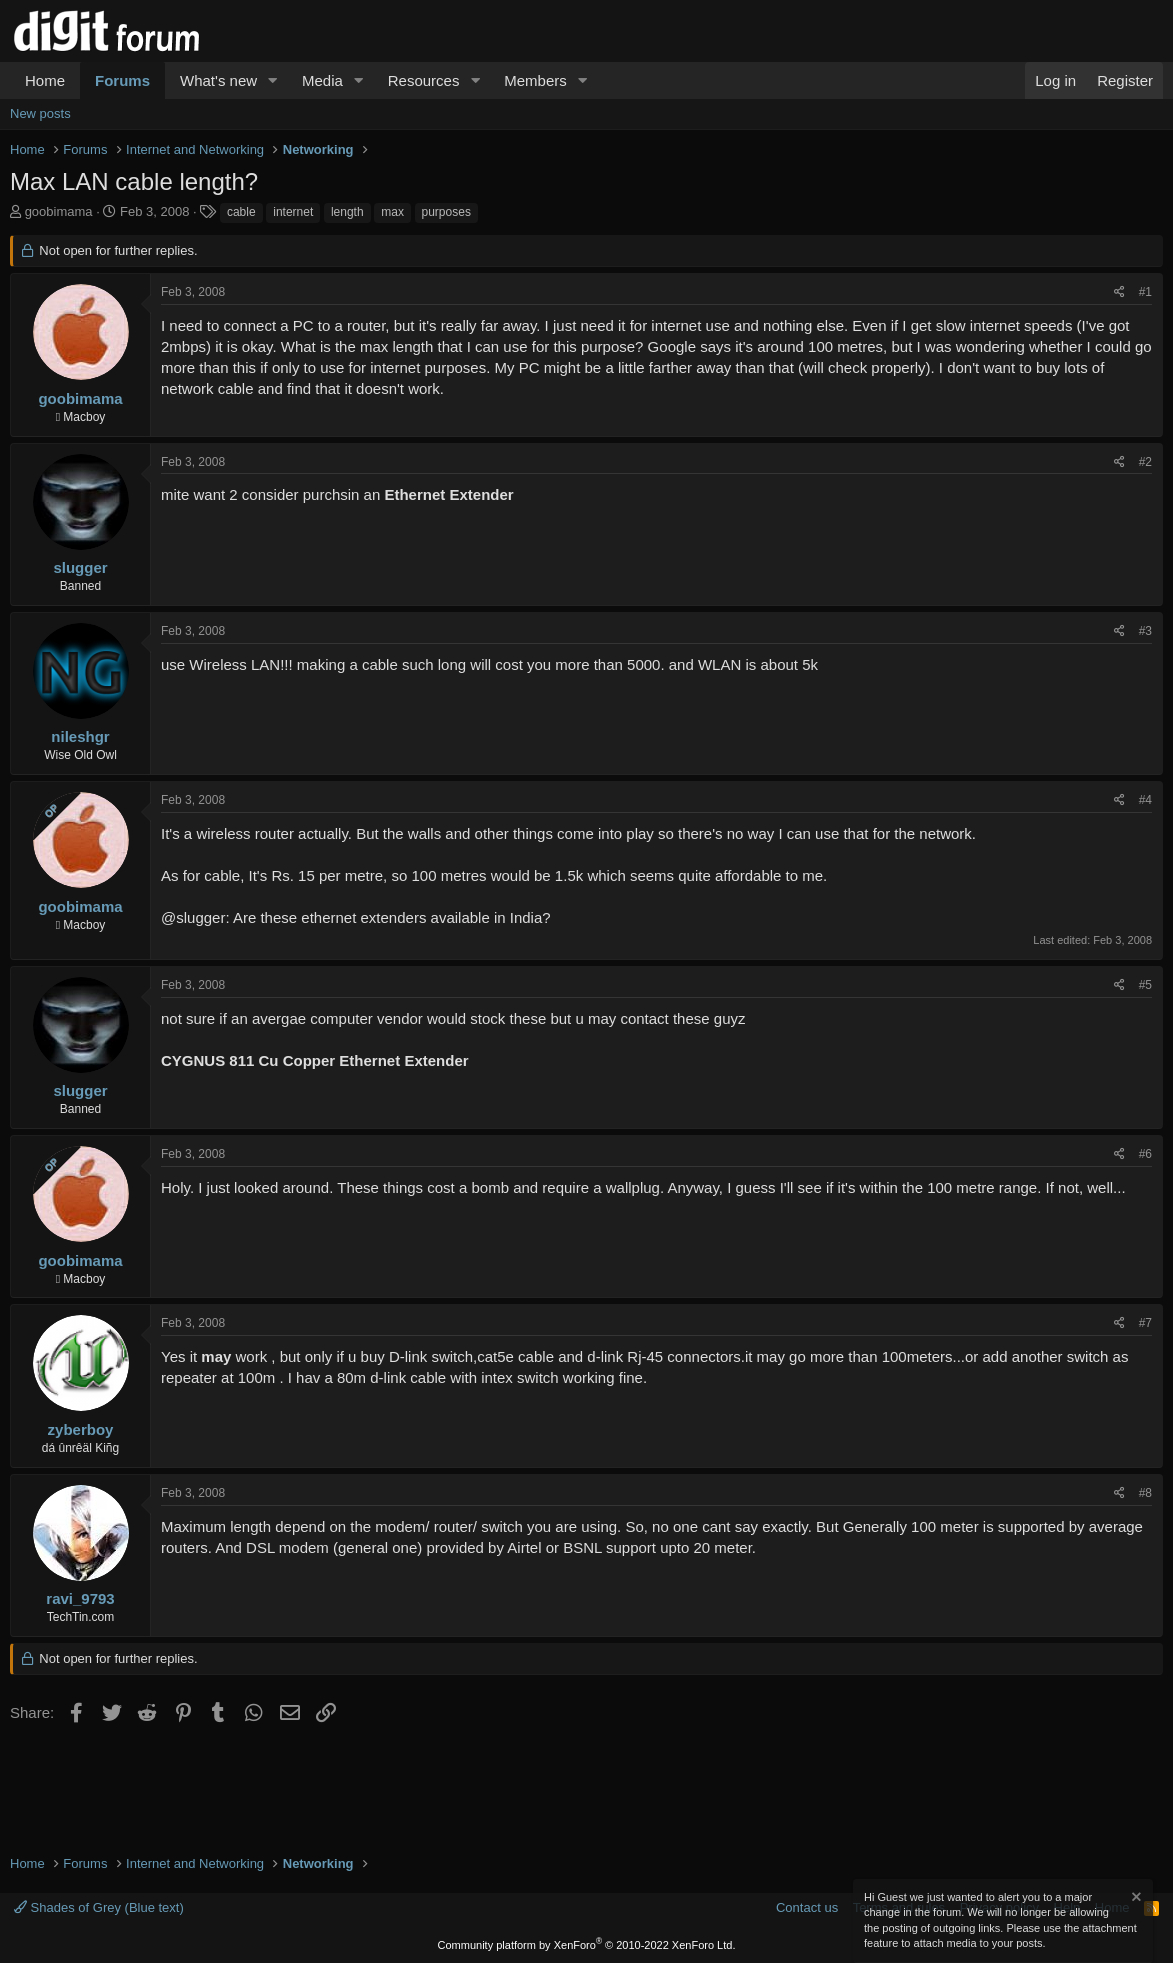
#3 (1145, 631)
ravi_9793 (80, 1598)
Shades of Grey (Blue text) (99, 1907)
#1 (1145, 292)
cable (241, 212)
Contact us (807, 1907)
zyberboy (81, 1429)
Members (535, 80)
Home (45, 80)
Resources (424, 80)
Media (322, 80)
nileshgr (80, 736)
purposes (446, 212)
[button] (273, 80)
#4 (1145, 800)
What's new (218, 80)
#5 (1145, 985)
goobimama (59, 211)
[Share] (1119, 292)
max (392, 212)
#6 (1145, 1154)
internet (293, 212)
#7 (1145, 1323)
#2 (1145, 462)
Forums (122, 80)
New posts (40, 113)
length (347, 212)
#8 (1145, 1493)
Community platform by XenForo (587, 1945)
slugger (80, 567)
